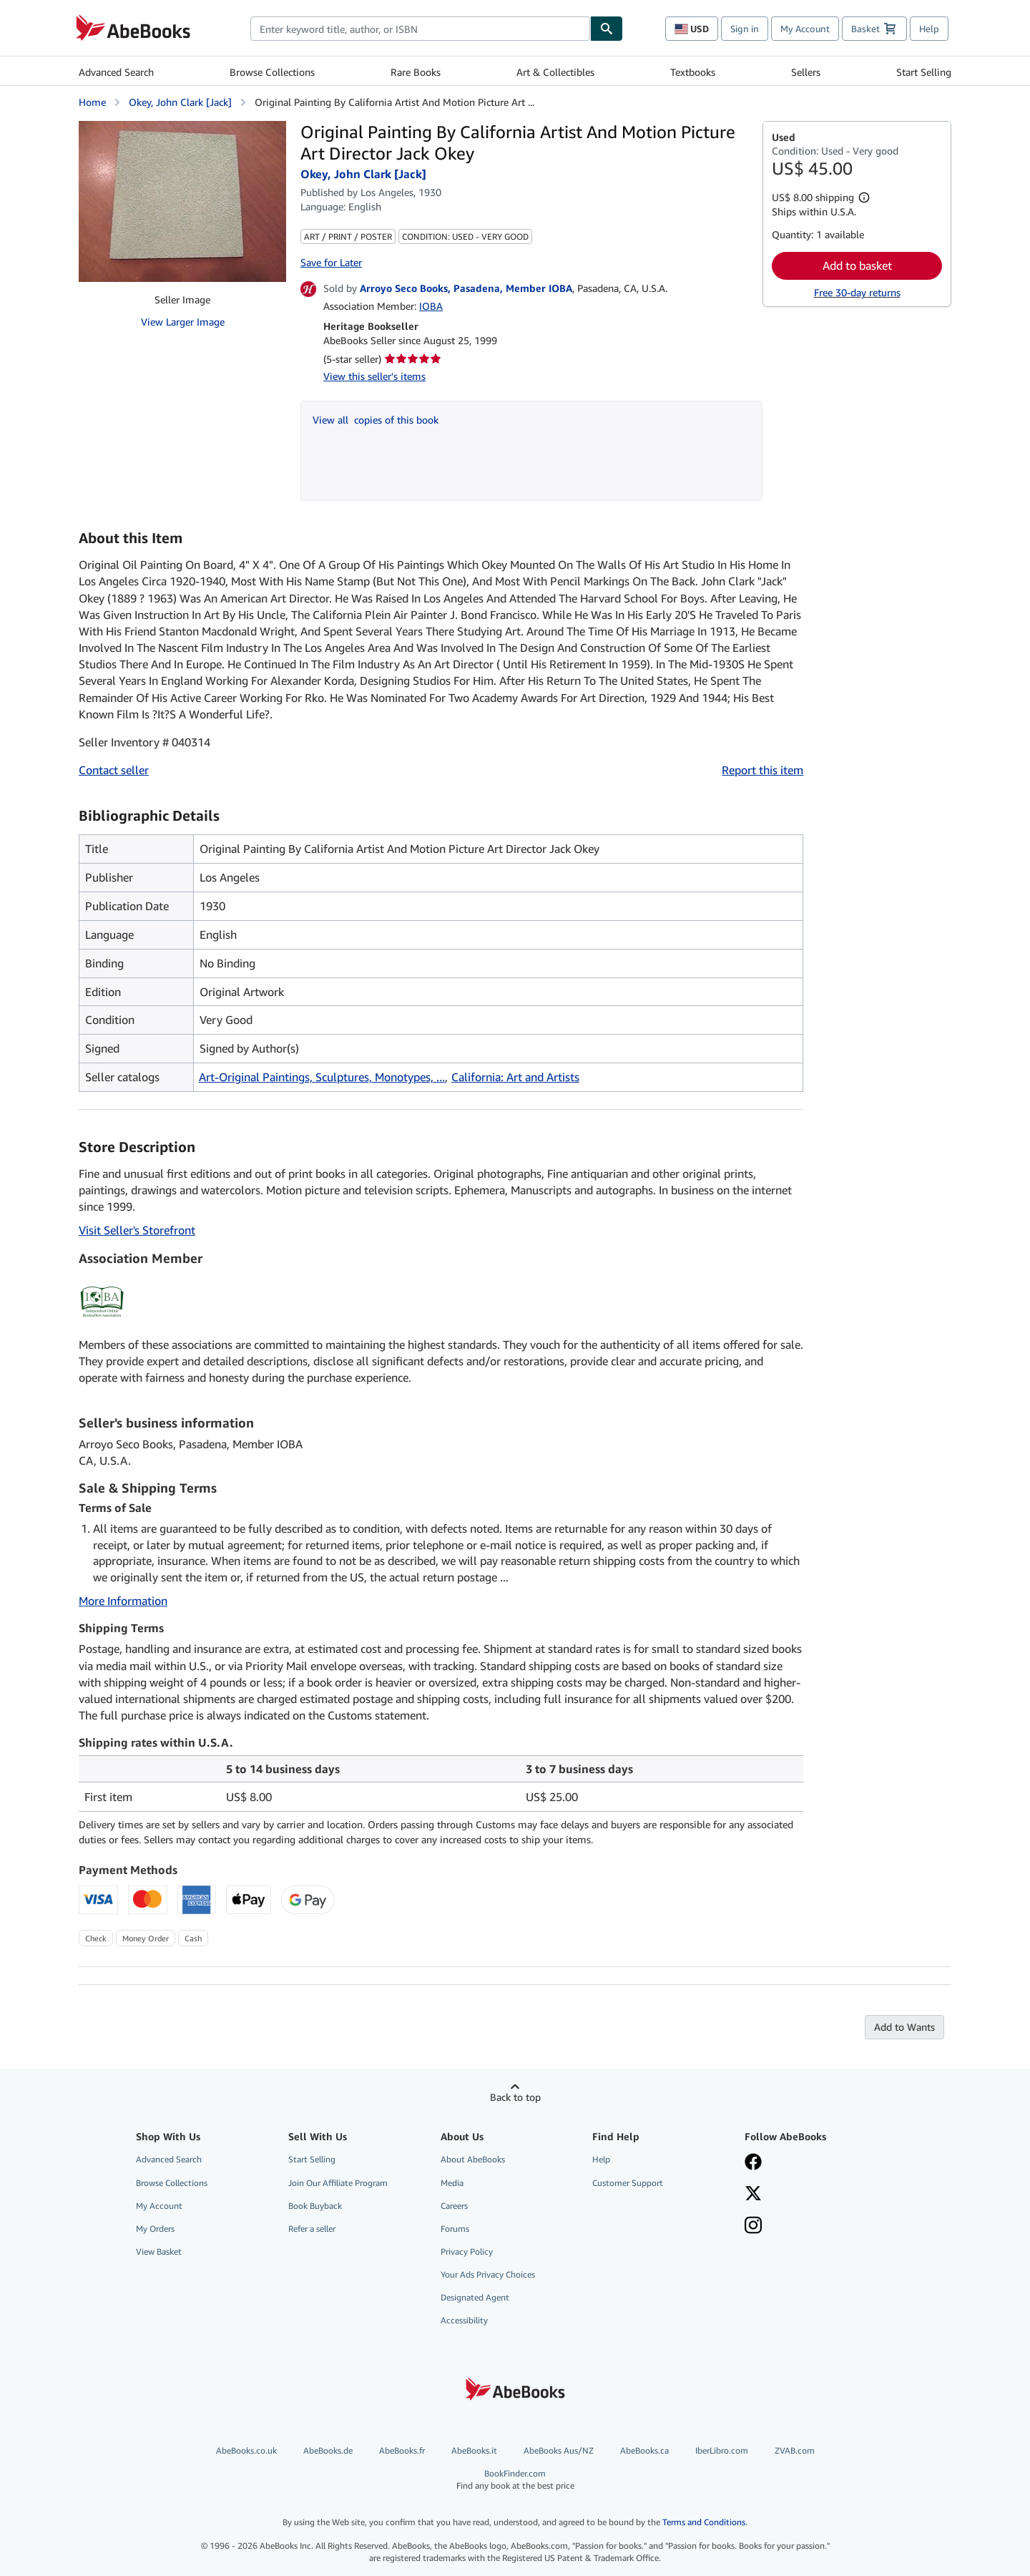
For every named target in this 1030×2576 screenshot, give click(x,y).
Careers (454, 2205)
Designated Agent (475, 2297)
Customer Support (627, 2182)
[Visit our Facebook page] (810, 2163)
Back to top (515, 2097)
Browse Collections (272, 72)
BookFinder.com (515, 2480)
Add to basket (857, 265)
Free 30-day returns (857, 292)
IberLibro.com (721, 2450)
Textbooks (692, 72)
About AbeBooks (473, 2159)
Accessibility (464, 2320)
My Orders (155, 2228)
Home (92, 102)
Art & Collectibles (555, 72)
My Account (805, 28)
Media (452, 2182)
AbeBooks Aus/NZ (559, 2450)
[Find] (606, 28)
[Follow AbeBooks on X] (810, 2194)
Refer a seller (311, 2228)
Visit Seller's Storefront (137, 1230)
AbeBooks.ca (644, 2450)
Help (929, 28)
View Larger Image (183, 322)
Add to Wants (904, 2027)
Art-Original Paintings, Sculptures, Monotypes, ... (322, 1077)
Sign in (744, 28)
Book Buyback (315, 2205)
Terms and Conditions (703, 2522)
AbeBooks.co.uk (246, 2450)
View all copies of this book (375, 420)
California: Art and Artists (515, 1077)
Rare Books (416, 72)
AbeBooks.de (328, 2450)
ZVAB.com (795, 2450)
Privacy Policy (467, 2251)
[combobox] (420, 28)
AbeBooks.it (474, 2450)
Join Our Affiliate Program (338, 2182)
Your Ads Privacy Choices (488, 2274)
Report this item (762, 770)
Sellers (805, 72)
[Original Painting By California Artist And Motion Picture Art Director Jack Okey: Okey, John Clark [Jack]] (182, 128)
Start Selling (923, 72)
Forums (455, 2228)
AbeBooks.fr (402, 2450)
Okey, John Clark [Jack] (180, 102)
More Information (123, 1601)
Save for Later (331, 262)
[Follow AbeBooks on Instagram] (810, 2227)
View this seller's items (374, 376)
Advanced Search (116, 72)
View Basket (159, 2251)
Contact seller (114, 770)
